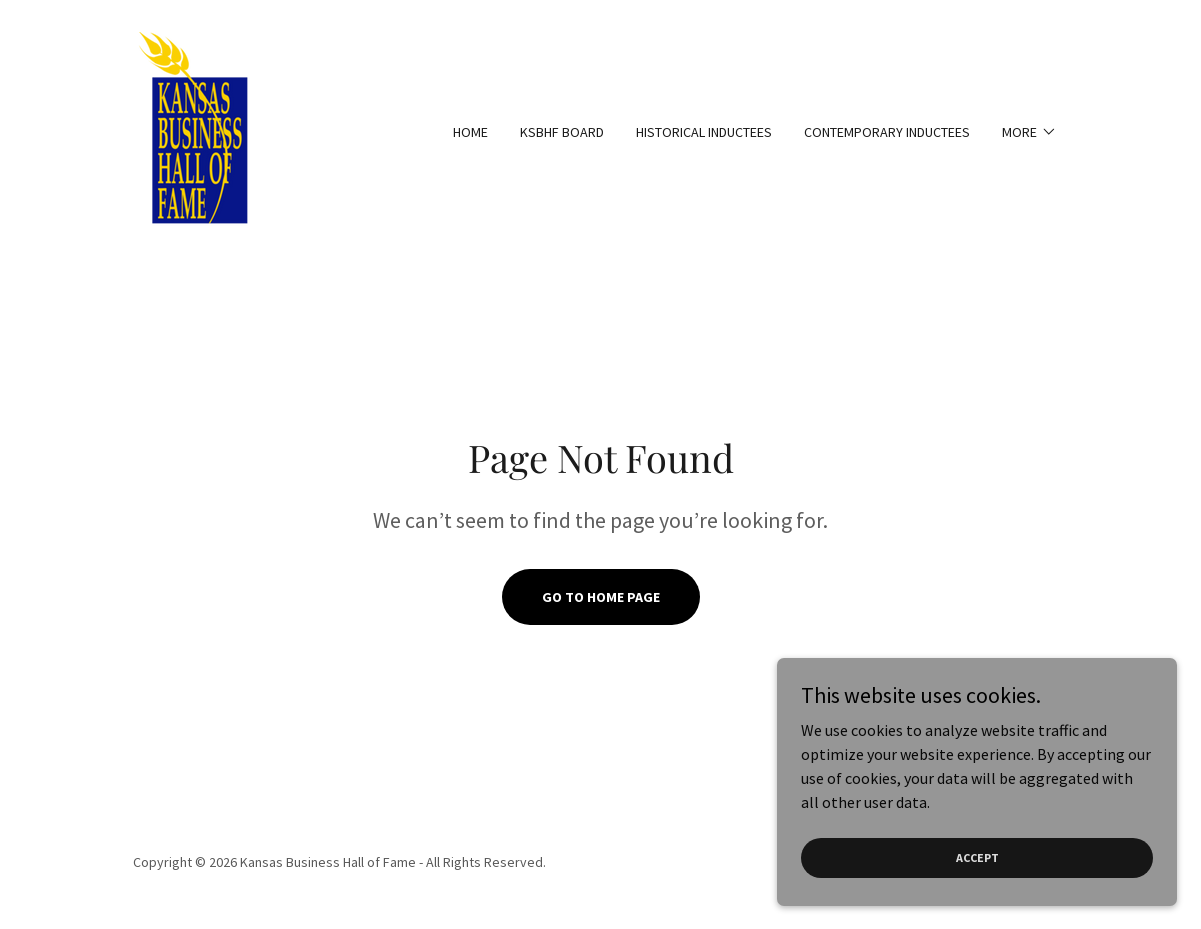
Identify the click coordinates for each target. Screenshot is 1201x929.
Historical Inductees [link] (704, 132)
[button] (1029, 132)
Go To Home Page (601, 597)
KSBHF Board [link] (562, 132)
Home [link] (470, 132)
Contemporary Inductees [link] (887, 132)
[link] (197, 130)
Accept (977, 857)
